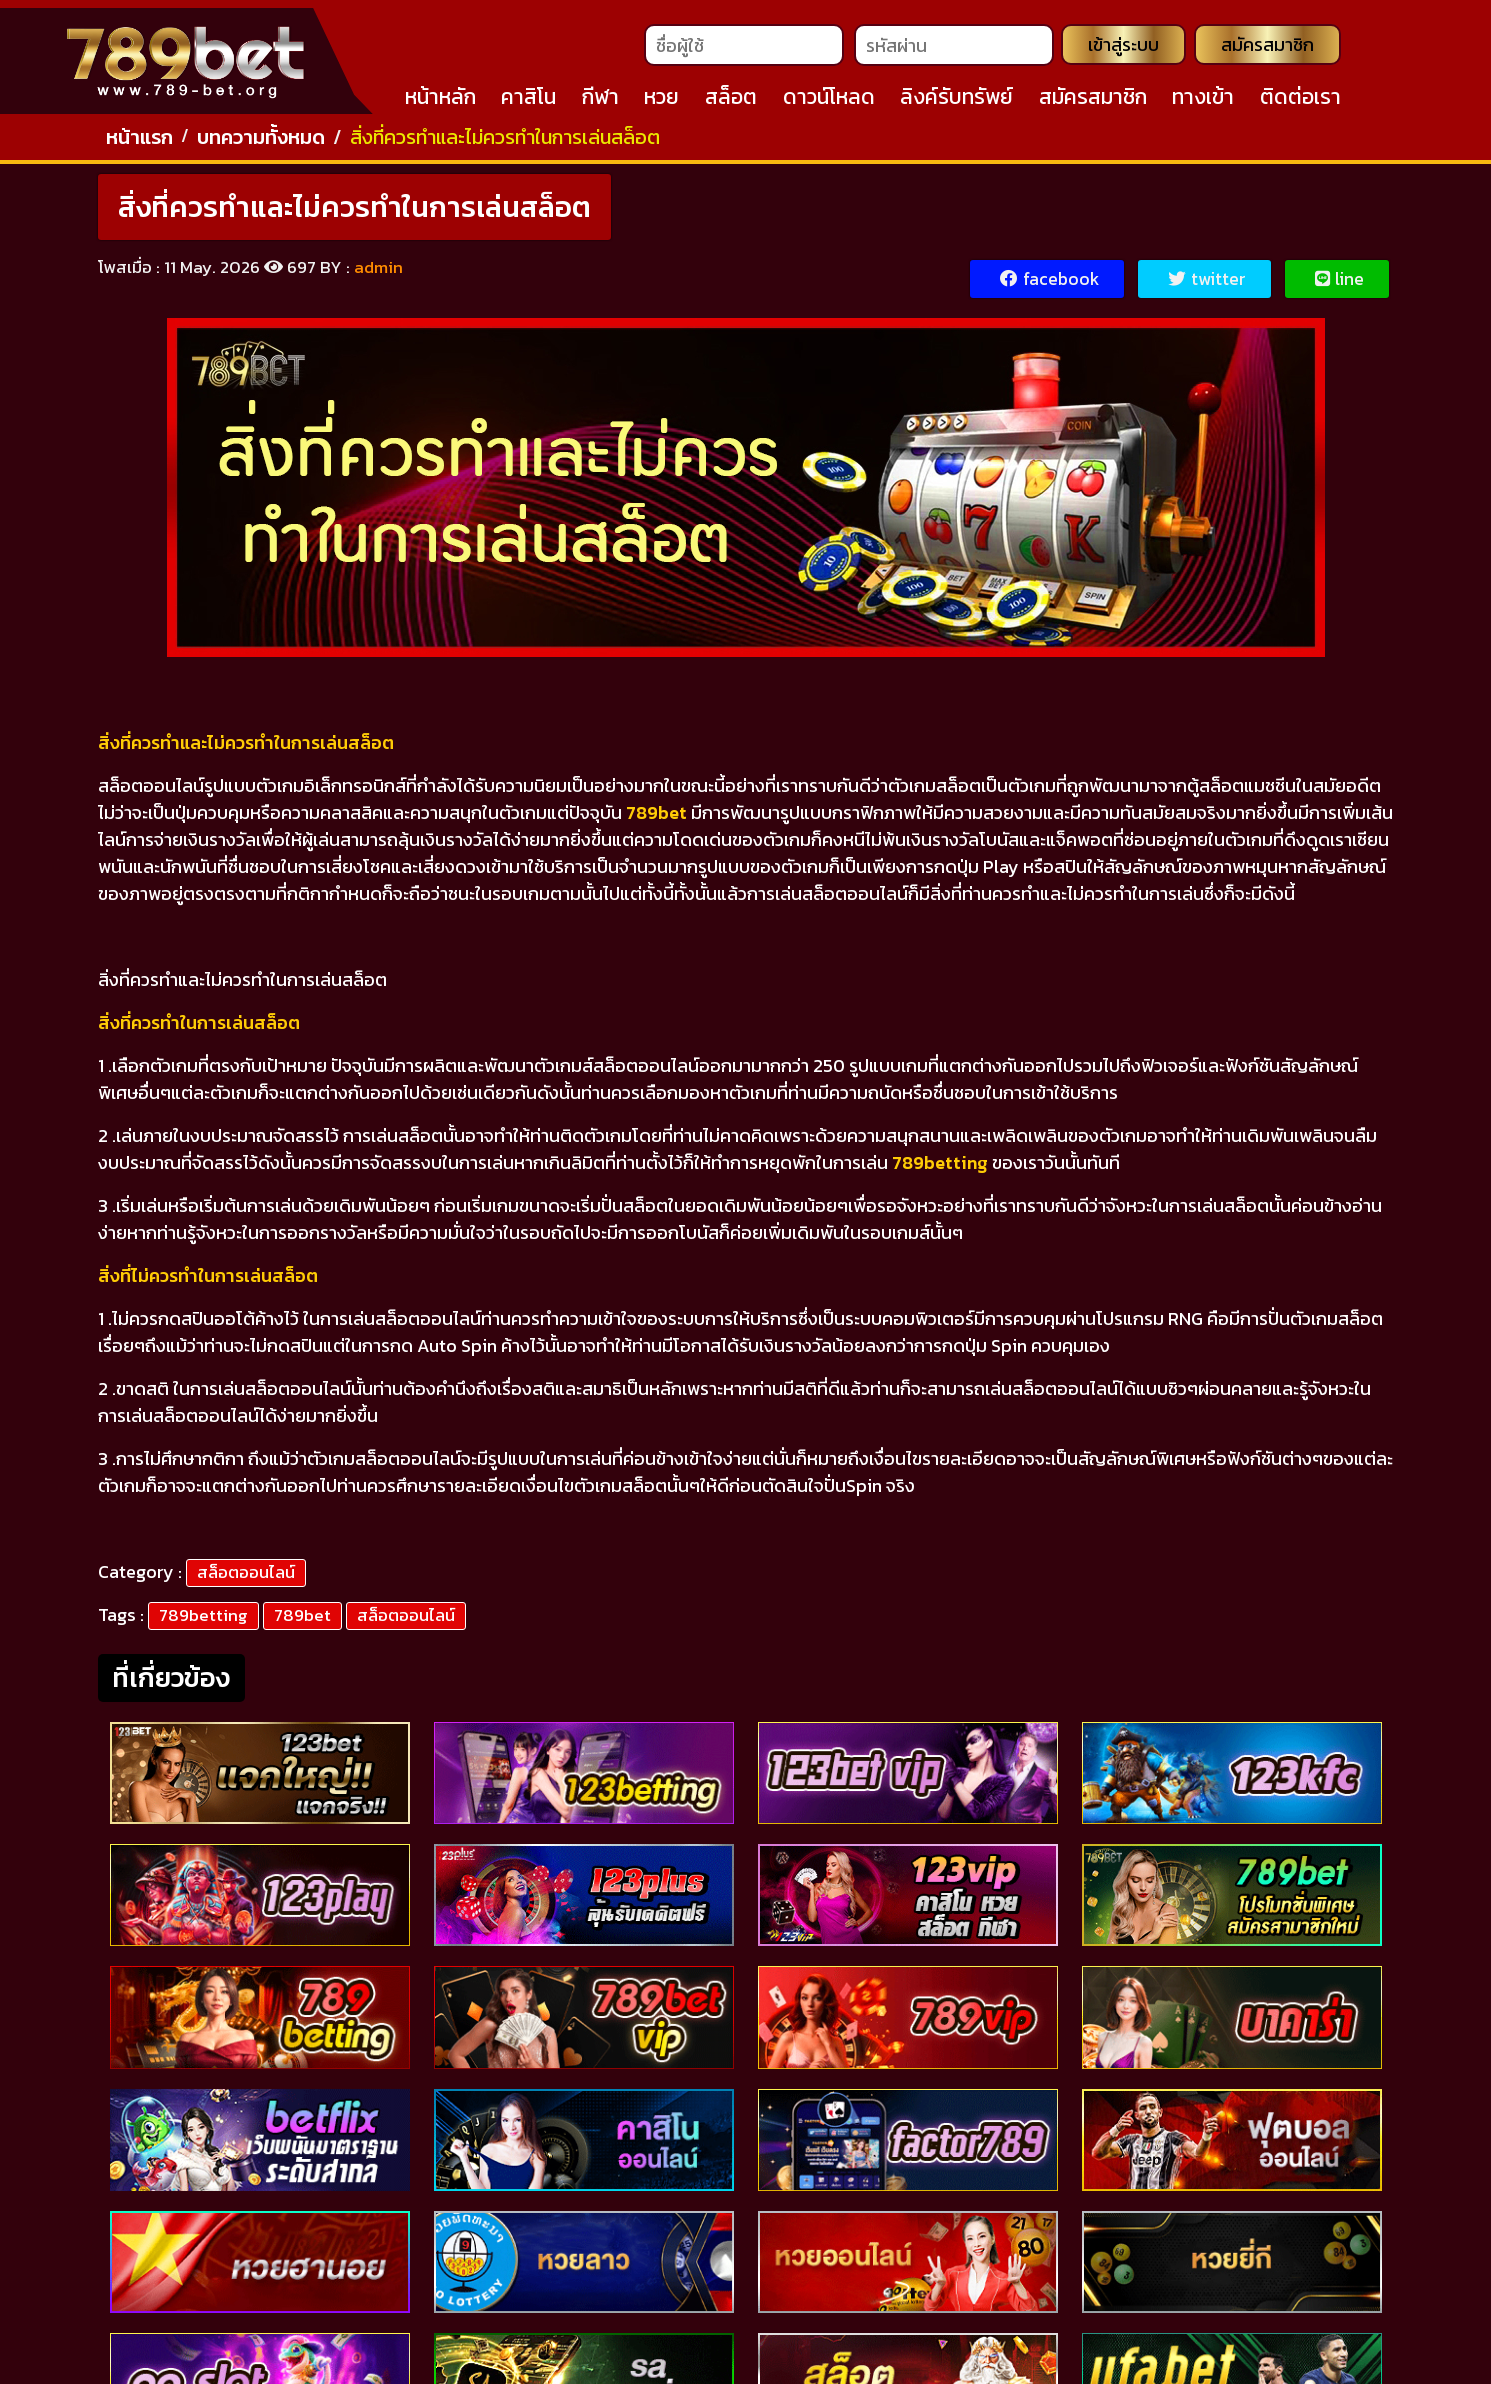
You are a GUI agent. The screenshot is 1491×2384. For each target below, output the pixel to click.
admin (378, 276)
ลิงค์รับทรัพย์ (956, 100)
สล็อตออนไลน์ (246, 1581)
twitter (1206, 288)
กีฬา (600, 100)
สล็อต (731, 100)
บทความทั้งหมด (261, 145)
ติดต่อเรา (1300, 100)
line (1339, 288)
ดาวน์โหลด (829, 100)
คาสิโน (528, 100)
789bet (302, 1624)
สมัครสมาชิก (1267, 49)
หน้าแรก (139, 145)
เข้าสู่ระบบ (1121, 49)
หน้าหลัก (440, 100)
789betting (203, 1624)
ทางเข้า (1203, 100)
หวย (661, 100)
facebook (1047, 288)
